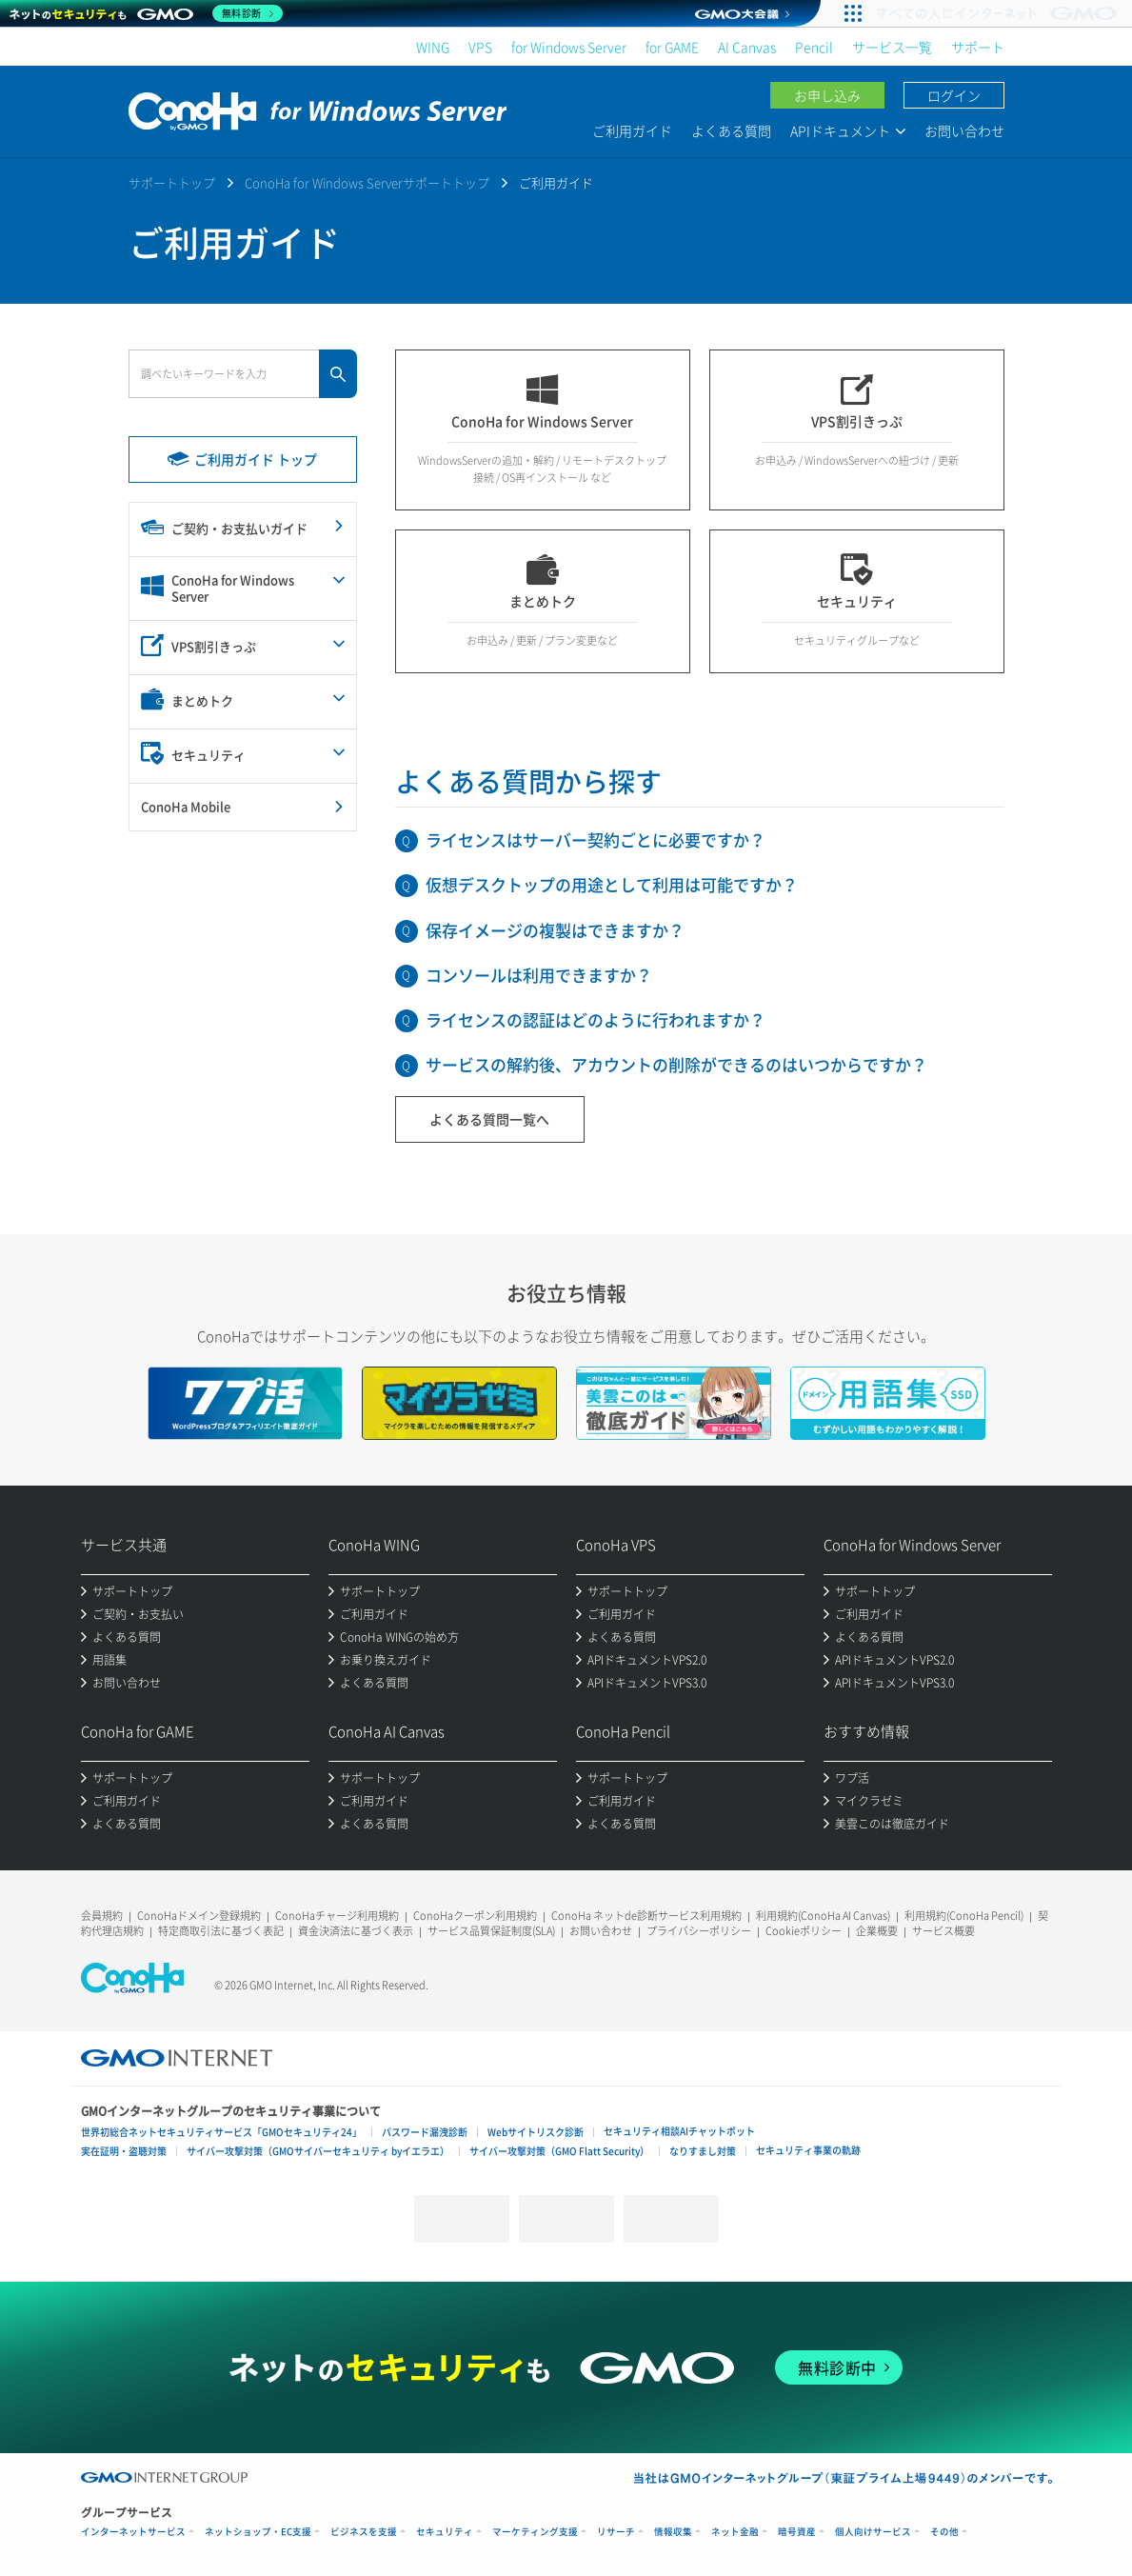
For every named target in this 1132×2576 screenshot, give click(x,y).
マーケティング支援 (535, 2532)
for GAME (672, 46)
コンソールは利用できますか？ (539, 975)
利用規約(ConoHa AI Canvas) (823, 1915)
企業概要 (877, 1931)
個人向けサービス (873, 2532)
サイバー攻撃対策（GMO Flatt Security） (559, 2151)
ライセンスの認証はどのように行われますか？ (595, 1019)
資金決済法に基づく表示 (355, 1931)
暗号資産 (797, 2532)
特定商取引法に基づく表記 (221, 1931)
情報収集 (673, 2532)
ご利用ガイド (632, 130)
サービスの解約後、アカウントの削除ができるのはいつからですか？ (676, 1064)
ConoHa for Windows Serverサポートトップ (367, 182)
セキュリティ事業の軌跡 (808, 2150)
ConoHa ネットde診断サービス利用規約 (646, 1915)
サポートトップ (172, 182)
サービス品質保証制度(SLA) (491, 1931)
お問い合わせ (964, 130)
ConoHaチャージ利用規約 (337, 1915)
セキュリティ (444, 2532)
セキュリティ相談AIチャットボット (679, 2131)
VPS (480, 46)
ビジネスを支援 (363, 2532)
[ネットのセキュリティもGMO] (146, 13)
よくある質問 (731, 130)
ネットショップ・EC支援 (258, 2532)
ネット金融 (735, 2532)
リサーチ (616, 2532)
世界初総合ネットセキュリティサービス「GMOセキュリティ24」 (221, 2132)
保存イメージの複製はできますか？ (555, 930)
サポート (977, 46)
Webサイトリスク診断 (535, 2132)
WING (432, 46)
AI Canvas (747, 46)
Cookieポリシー (803, 1931)
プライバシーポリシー (698, 1931)
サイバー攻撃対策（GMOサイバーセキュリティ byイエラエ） (318, 2151)
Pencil (814, 46)
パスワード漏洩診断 (424, 2132)
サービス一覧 (892, 46)
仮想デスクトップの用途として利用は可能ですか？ (612, 884)
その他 (944, 2532)
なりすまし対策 (702, 2151)
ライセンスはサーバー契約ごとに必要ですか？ (595, 839)
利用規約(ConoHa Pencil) (963, 1915)
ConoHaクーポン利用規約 (475, 1915)
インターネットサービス (133, 2532)
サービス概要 (943, 1931)
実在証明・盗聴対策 (124, 2151)
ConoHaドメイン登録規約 (199, 1915)
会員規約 (102, 1915)
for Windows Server (568, 46)
